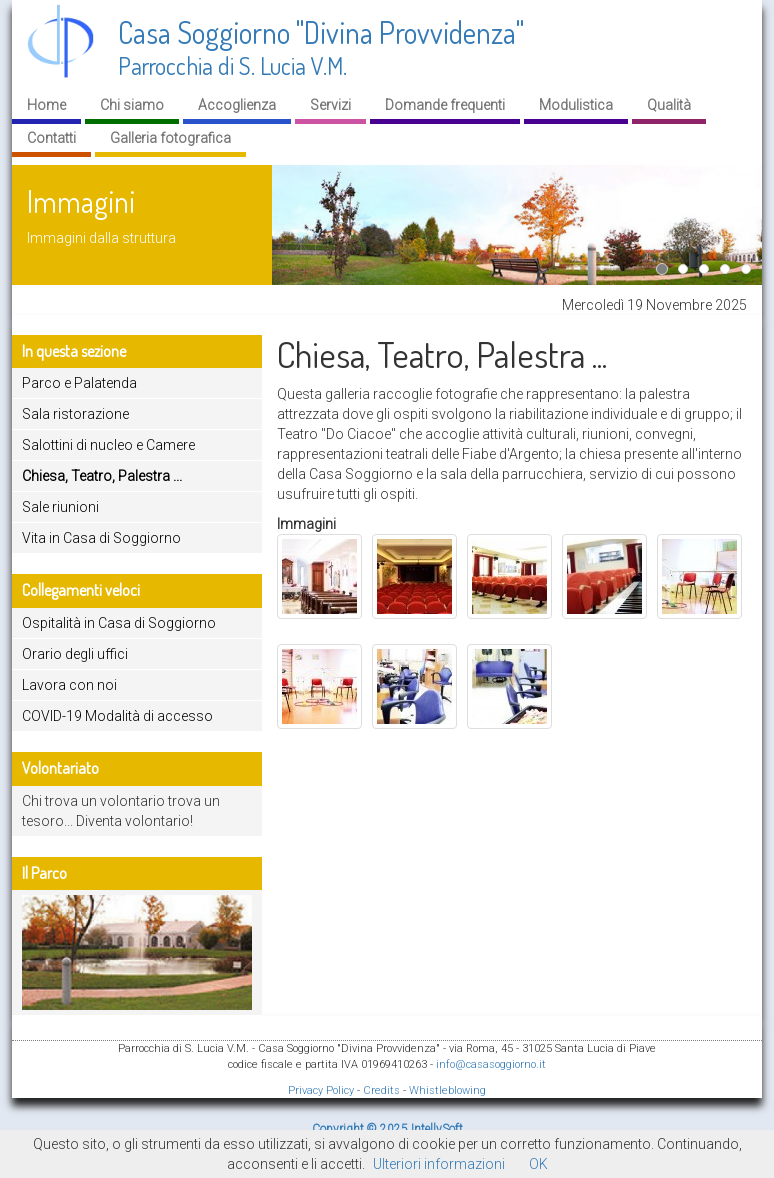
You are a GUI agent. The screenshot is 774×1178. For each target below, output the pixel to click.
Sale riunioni (60, 507)
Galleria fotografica (170, 138)
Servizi (330, 105)
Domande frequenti (445, 105)
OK (538, 1164)
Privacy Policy (321, 1090)
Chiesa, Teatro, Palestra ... (102, 476)
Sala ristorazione (75, 414)
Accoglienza (237, 105)
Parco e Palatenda (79, 383)
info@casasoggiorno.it (491, 1064)
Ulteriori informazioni (439, 1164)
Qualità (669, 105)
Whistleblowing (447, 1090)
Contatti (51, 138)
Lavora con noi (69, 685)
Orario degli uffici (75, 654)
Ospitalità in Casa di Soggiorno (119, 623)
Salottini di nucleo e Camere (108, 445)
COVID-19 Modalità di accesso (117, 716)
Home (46, 105)
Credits (381, 1090)
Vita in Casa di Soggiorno (101, 538)
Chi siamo (132, 105)
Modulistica (576, 105)
